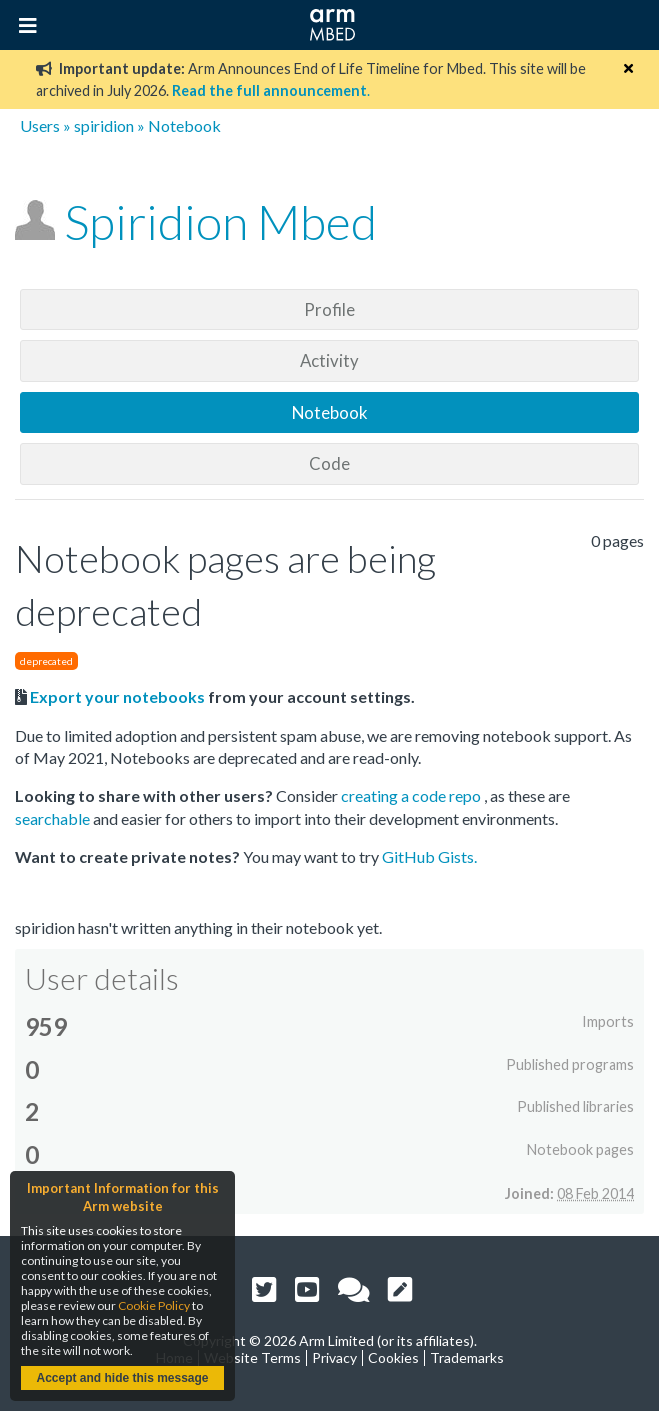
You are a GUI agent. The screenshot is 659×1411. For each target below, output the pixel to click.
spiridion (104, 125)
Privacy (334, 1357)
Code (329, 463)
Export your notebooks (117, 696)
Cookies (393, 1357)
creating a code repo (412, 795)
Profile (329, 309)
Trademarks (467, 1357)
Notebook (330, 412)
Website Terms (252, 1357)
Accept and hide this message (122, 1378)
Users (40, 125)
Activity (329, 360)
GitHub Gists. (429, 856)
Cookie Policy (154, 1305)
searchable (54, 818)
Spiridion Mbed (220, 221)
